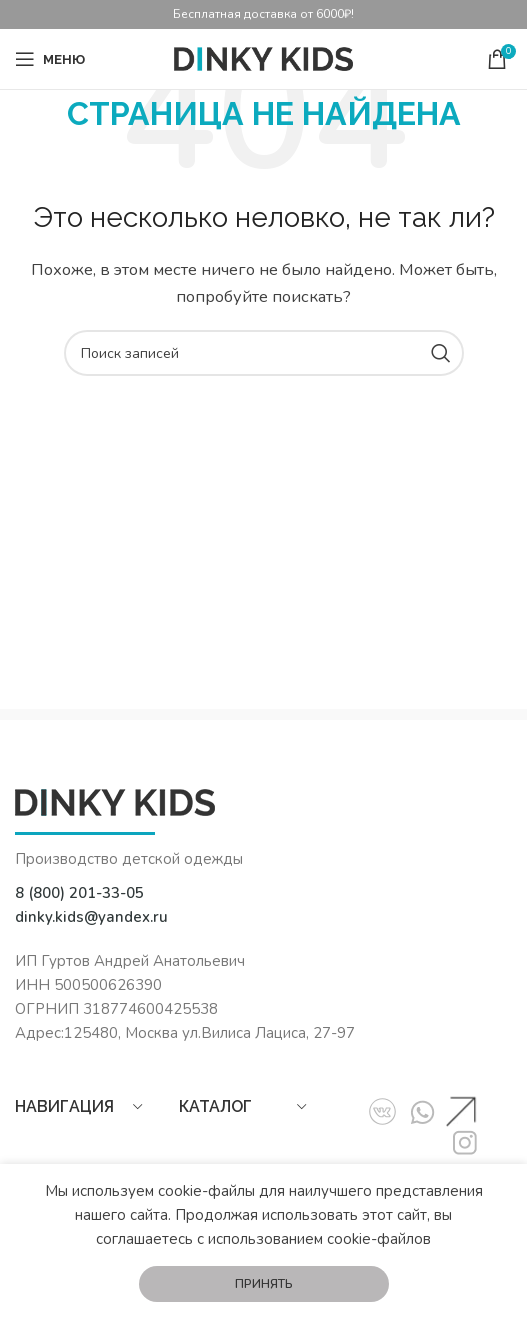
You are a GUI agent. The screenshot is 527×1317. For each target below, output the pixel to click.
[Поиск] (264, 353)
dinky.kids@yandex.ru (91, 917)
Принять (264, 1284)
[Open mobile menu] (50, 59)
